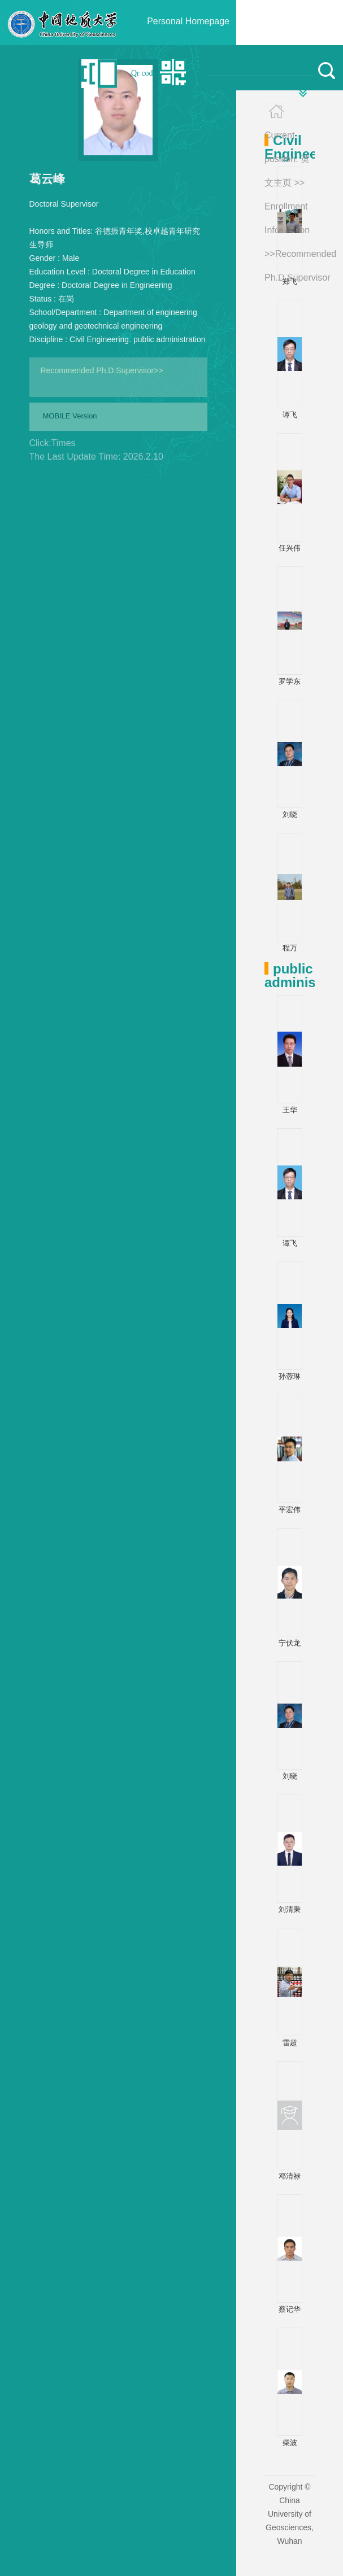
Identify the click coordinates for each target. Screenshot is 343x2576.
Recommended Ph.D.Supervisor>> (102, 370)
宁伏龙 (290, 1643)
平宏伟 (290, 1509)
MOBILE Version (70, 416)
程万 (290, 948)
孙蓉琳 (290, 1376)
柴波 (290, 2442)
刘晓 (290, 814)
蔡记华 (290, 2309)
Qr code (144, 73)
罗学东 (290, 681)
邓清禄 (290, 2176)
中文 (67, 73)
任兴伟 (290, 548)
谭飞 (290, 415)
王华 (290, 1110)
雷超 (290, 2042)
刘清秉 (290, 1909)
